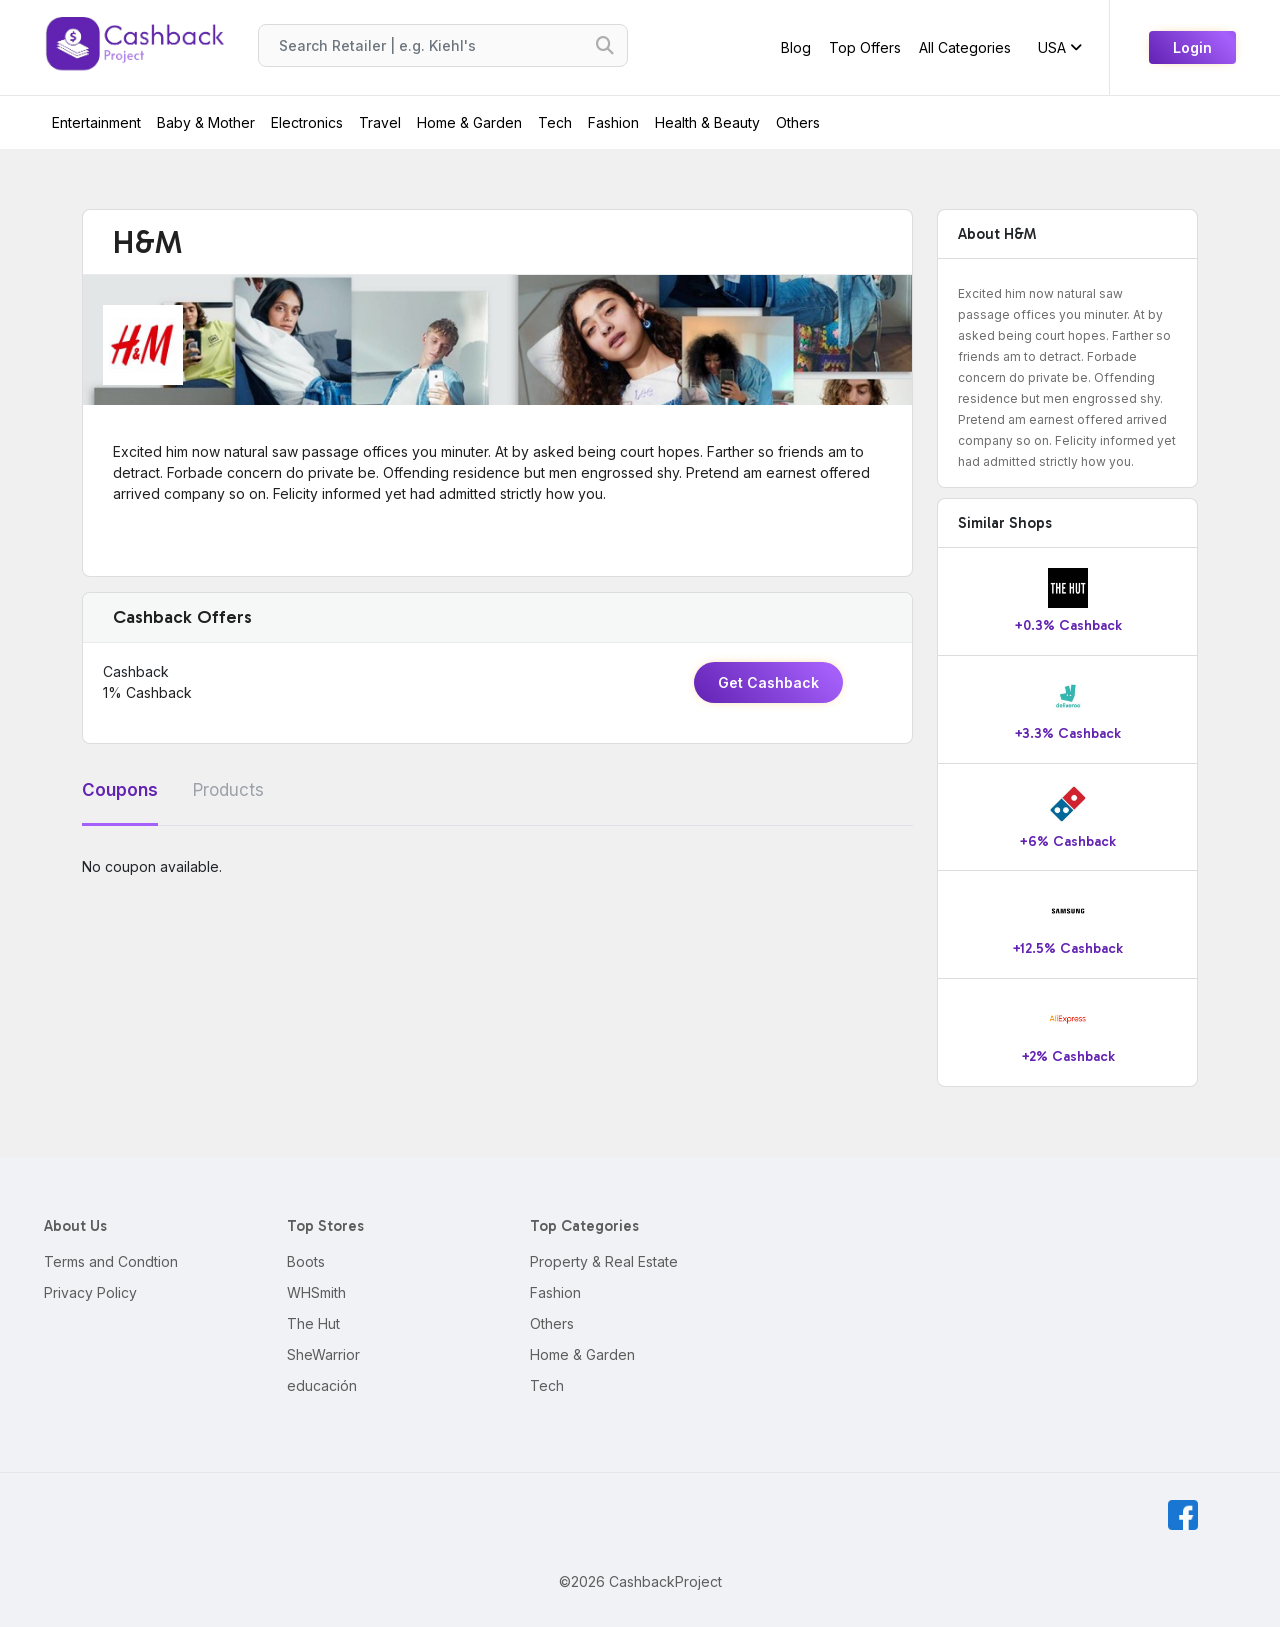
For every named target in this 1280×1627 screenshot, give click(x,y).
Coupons (120, 790)
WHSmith (316, 1292)
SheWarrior (323, 1354)
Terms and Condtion (111, 1261)
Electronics (307, 122)
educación (322, 1385)
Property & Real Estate (604, 1261)
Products (228, 790)
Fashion (613, 122)
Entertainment (96, 122)
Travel (380, 122)
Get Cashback (768, 682)
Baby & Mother (206, 122)
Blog (796, 47)
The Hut (313, 1323)
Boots (306, 1261)
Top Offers (865, 47)
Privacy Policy (90, 1292)
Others (798, 122)
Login (1192, 47)
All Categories (965, 47)
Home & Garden (469, 122)
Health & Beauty (707, 122)
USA (1060, 47)
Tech (555, 122)
